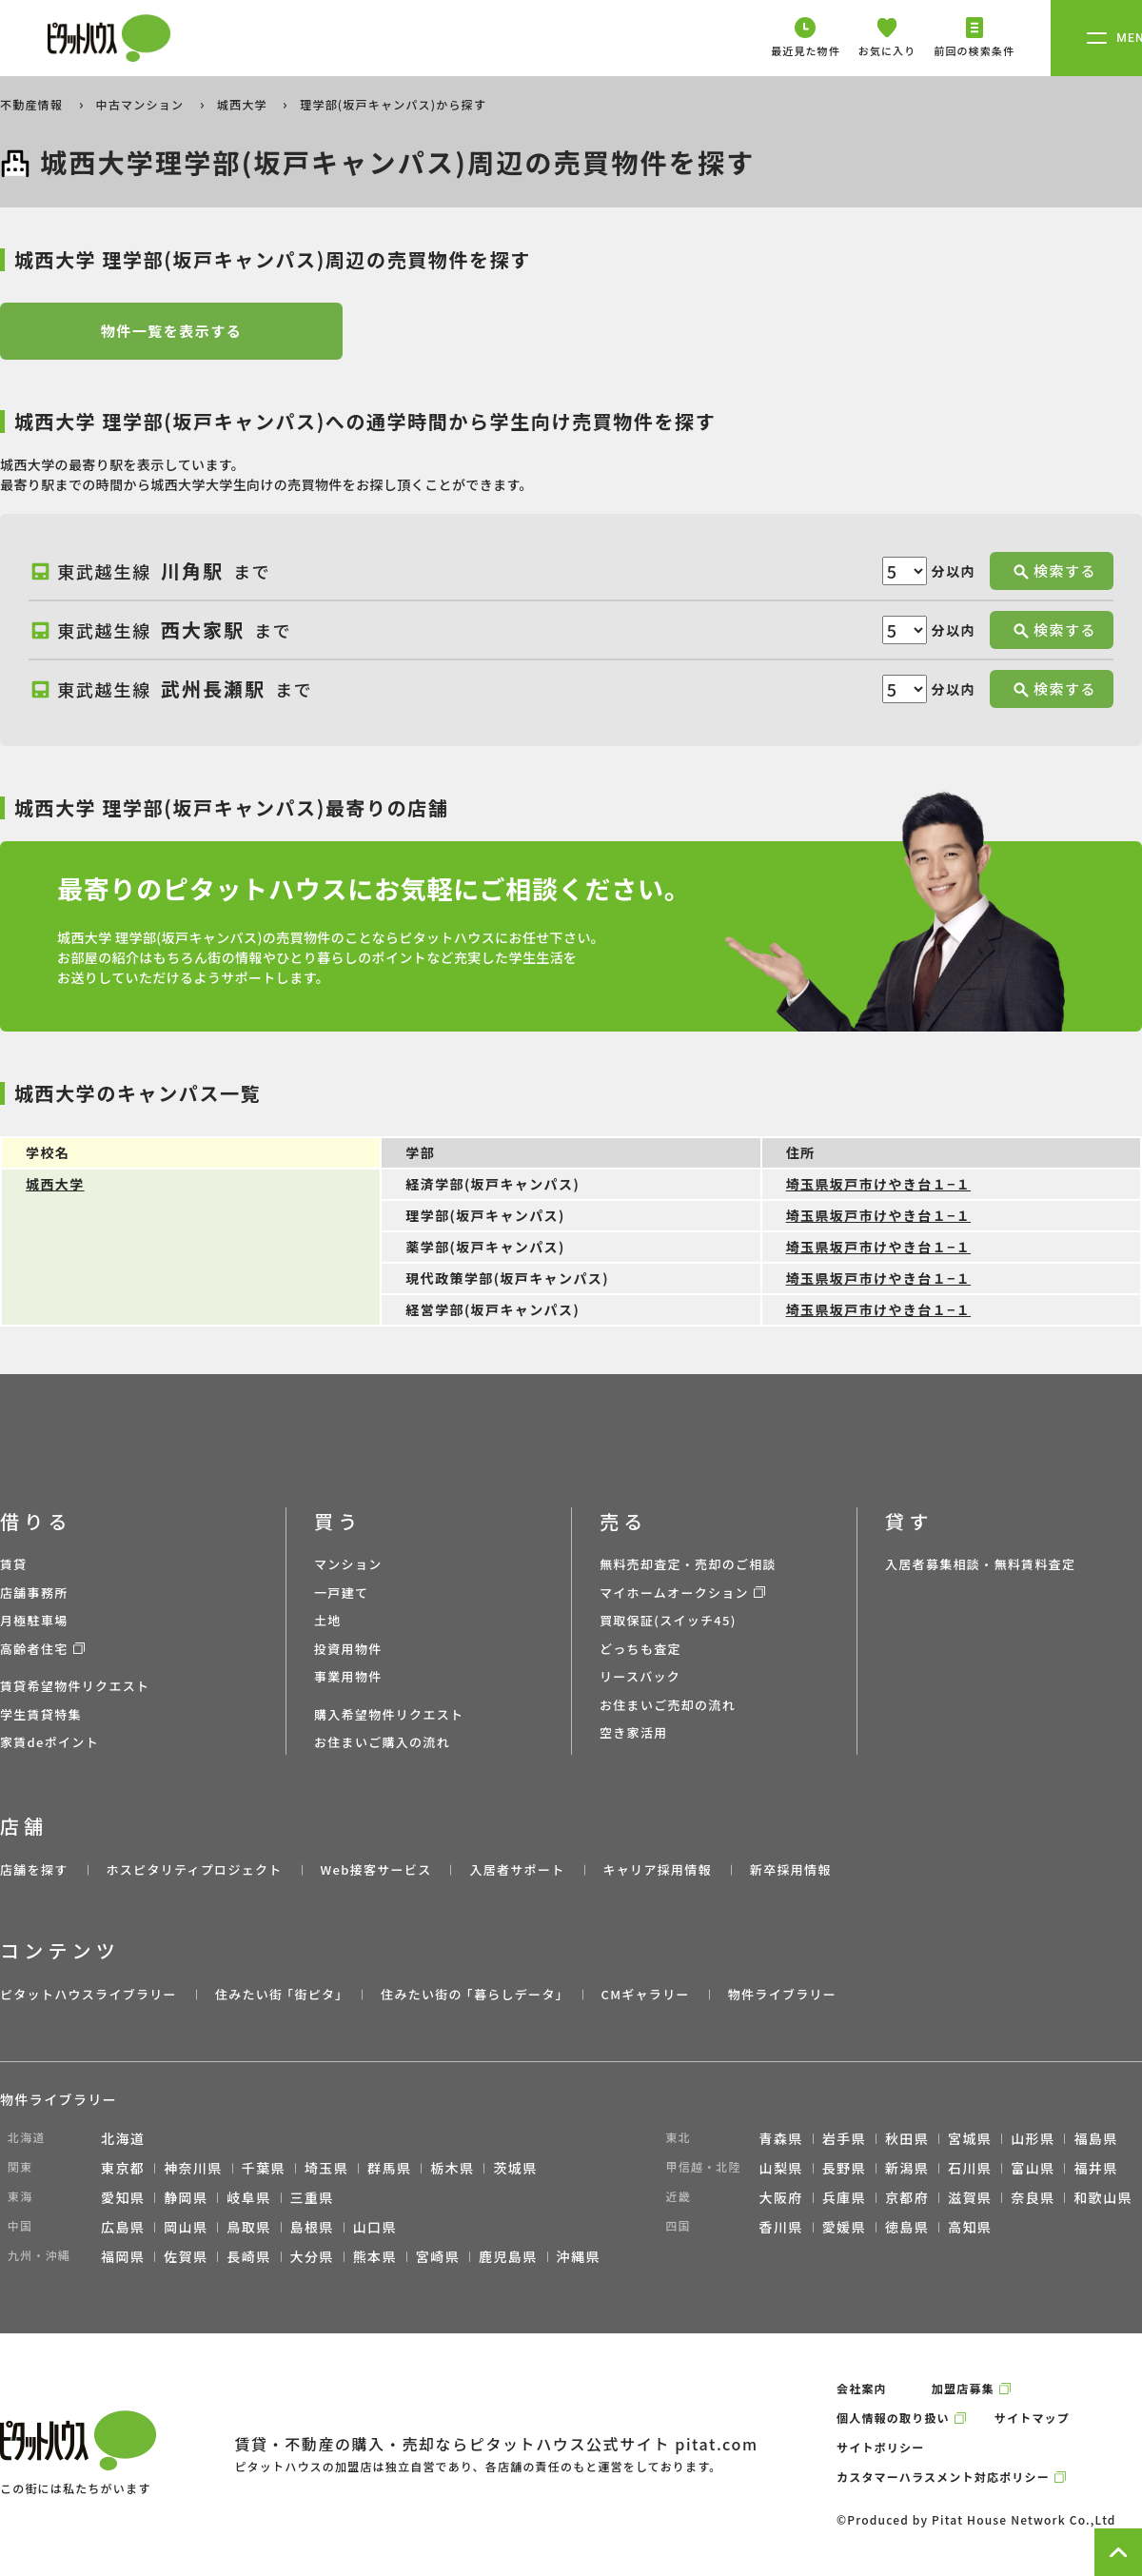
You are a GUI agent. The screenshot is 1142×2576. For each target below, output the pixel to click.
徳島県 (907, 2226)
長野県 (844, 2167)
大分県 (312, 2256)
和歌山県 (1102, 2197)
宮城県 (970, 2138)
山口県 (375, 2226)
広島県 (123, 2226)
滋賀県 (970, 2197)
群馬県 (389, 2167)
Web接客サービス (376, 1869)
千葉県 (264, 2167)
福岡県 (123, 2256)
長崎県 (248, 2256)
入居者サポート (516, 1869)
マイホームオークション (674, 1592)
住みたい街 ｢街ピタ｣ (279, 1994)
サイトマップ (1032, 2417)
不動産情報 (33, 104)
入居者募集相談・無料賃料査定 (980, 1564)
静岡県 (185, 2197)
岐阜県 (248, 2197)
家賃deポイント (49, 1742)
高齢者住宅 (34, 1649)
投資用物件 (348, 1649)
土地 (328, 1620)
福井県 (1095, 2167)
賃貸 (14, 1564)
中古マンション (141, 104)
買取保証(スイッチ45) (668, 1620)
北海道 (123, 2138)
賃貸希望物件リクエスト (74, 1686)
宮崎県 (438, 2256)
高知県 (970, 2226)
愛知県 (123, 2197)
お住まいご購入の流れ (382, 1742)
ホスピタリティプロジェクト (194, 1869)
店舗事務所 (34, 1592)
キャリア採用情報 (656, 1869)
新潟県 (907, 2167)
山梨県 (781, 2167)
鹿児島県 (508, 2256)
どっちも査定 (640, 1649)
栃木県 (452, 2167)
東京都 (123, 2167)
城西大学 (244, 104)
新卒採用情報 (791, 1869)
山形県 (1032, 2138)
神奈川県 (193, 2167)
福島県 (1095, 2138)
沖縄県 (579, 2256)
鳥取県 (248, 2226)
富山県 (1032, 2167)
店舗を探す (34, 1869)
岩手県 (844, 2138)
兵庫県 (844, 2197)
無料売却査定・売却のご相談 (688, 1564)
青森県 (781, 2138)
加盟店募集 (963, 2388)
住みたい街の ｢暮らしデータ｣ (471, 1994)
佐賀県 (185, 2256)
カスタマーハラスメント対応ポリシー (943, 2476)
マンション (348, 1564)
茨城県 (515, 2167)
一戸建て (341, 1592)
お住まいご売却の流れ (668, 1705)
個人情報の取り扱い (893, 2417)
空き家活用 (634, 1732)
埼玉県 (326, 2167)
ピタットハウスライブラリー (88, 1994)
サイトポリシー (880, 2447)
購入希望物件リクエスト (388, 1714)
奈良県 (1032, 2197)
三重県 (312, 2197)
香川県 (781, 2226)
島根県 (312, 2226)
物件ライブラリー (782, 1994)
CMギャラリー (645, 1994)
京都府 (907, 2197)
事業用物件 (348, 1676)
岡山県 (185, 2226)
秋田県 (907, 2138)
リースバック (640, 1676)
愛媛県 (844, 2226)
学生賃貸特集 (41, 1714)
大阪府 (781, 2197)
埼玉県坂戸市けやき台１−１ (878, 1183)
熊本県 (375, 2256)
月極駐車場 (34, 1620)
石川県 (970, 2167)
